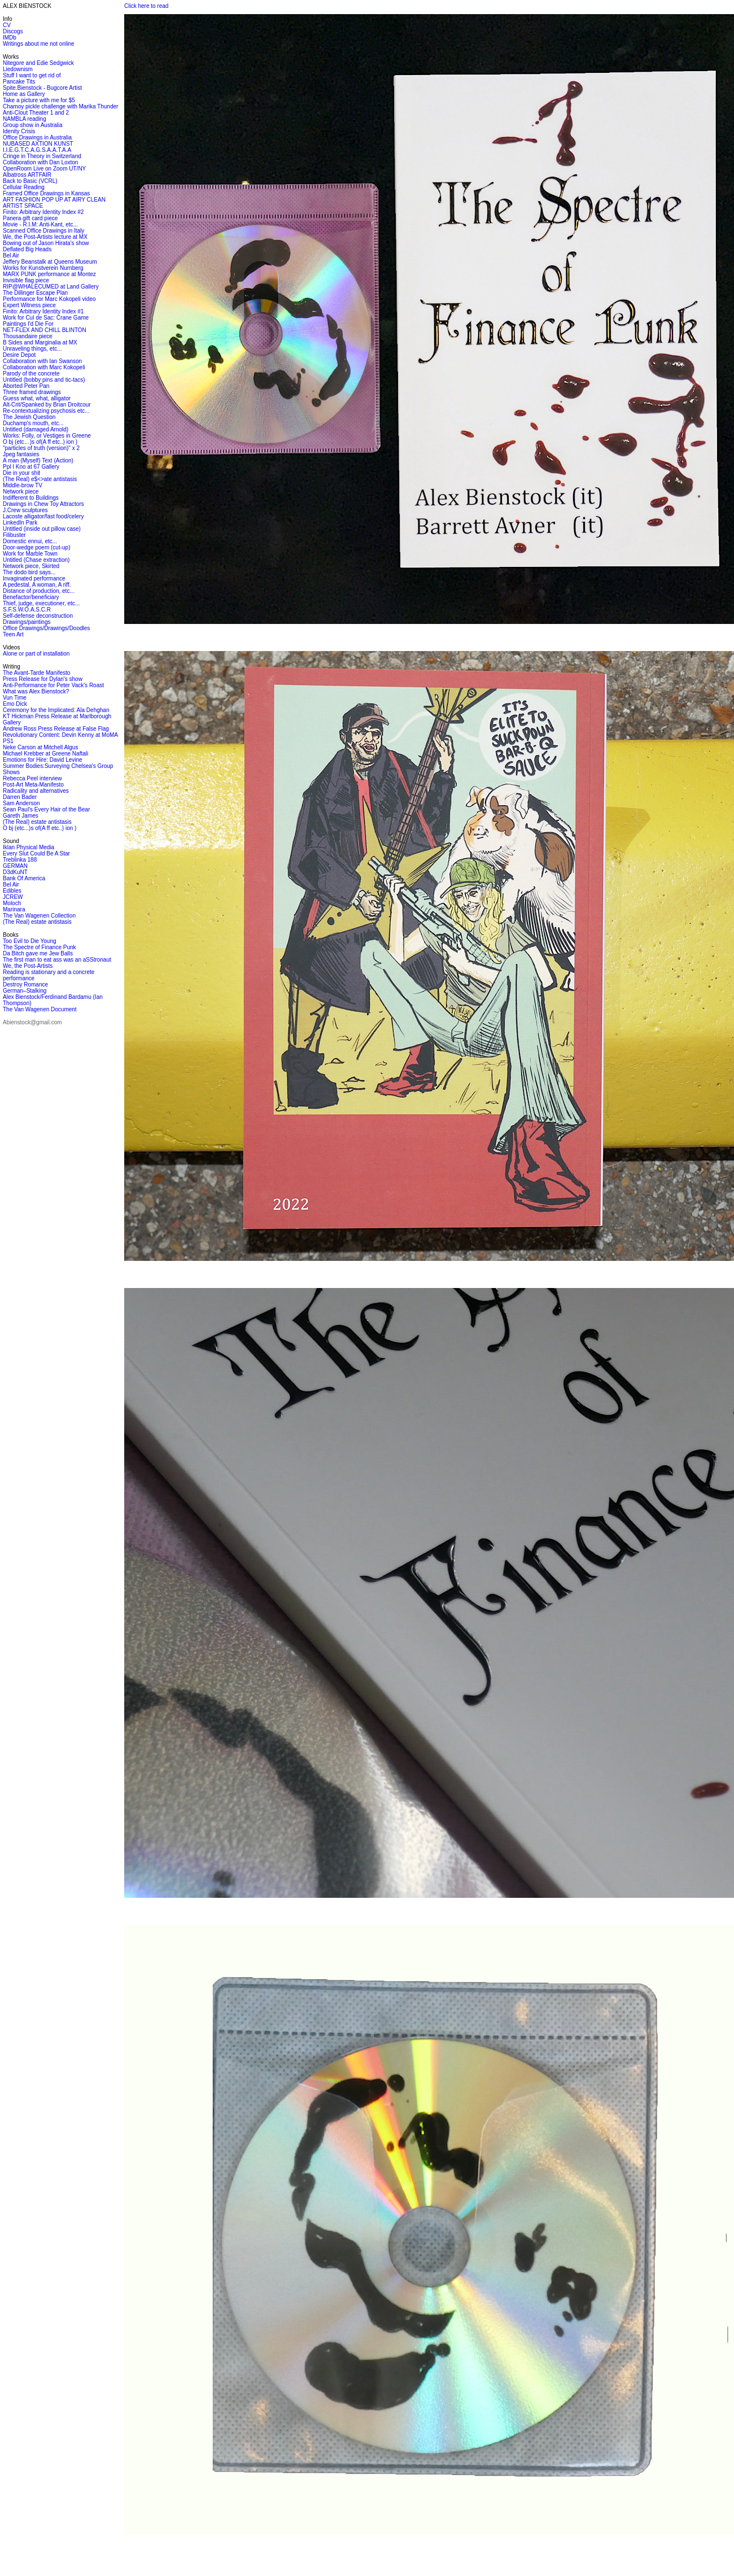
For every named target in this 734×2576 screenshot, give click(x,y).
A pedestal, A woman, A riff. (37, 585)
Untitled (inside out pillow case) (42, 529)
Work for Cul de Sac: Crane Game (46, 318)
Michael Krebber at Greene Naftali (45, 753)
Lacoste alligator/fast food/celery (43, 516)
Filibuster (14, 535)
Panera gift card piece (30, 218)
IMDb (9, 37)
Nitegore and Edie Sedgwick (38, 63)
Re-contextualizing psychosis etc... (46, 411)
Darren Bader (20, 797)
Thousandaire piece (28, 336)
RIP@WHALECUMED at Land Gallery (51, 286)
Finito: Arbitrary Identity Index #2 (43, 212)
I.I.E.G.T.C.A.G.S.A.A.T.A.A (37, 150)
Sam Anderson (21, 803)
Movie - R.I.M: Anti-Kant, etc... (40, 224)
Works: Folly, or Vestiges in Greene (47, 436)
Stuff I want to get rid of (32, 75)
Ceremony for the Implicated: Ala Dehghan (56, 710)
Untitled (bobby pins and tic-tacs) (44, 380)
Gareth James (20, 816)
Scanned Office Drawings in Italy (43, 231)
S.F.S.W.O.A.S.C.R (27, 609)
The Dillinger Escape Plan (35, 293)
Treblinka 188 (20, 860)
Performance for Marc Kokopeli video (49, 299)
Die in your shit (21, 473)
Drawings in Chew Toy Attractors (43, 504)
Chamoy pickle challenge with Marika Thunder (60, 106)
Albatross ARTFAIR (27, 175)
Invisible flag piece (26, 280)
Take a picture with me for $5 (39, 100)
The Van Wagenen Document (40, 1009)
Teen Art (13, 634)
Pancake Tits (19, 81)
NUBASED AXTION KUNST (38, 144)
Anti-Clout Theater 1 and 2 (36, 113)
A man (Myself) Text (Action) (38, 460)
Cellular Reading (24, 187)
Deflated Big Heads (27, 249)
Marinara (14, 909)
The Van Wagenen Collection (39, 915)
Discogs (13, 31)
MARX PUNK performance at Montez (49, 274)
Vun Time (15, 698)
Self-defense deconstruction (38, 616)
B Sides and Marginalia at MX (40, 342)
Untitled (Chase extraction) (36, 560)
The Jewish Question (29, 417)
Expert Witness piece (29, 305)
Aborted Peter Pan (26, 386)
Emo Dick (15, 704)
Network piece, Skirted (31, 566)
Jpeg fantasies (21, 454)
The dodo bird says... (29, 572)
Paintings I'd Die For (28, 324)
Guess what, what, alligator (37, 398)
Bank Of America (24, 878)
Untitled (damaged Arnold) (35, 429)
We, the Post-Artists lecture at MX (45, 237)
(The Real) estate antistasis (37, 822)
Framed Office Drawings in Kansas (46, 193)
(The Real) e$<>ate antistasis (40, 479)
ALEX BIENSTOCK (27, 6)
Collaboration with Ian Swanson (42, 361)
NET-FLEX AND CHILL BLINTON (44, 330)
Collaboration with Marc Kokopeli (44, 367)
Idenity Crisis (19, 131)
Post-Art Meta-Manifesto (33, 784)
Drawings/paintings (27, 622)
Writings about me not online (39, 44)
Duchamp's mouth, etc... (33, 423)
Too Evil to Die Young (29, 941)
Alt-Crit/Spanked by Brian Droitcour (47, 404)
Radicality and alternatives (36, 791)
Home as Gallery (24, 94)
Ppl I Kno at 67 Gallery (31, 467)
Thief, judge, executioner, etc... (41, 603)
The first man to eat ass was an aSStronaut (57, 960)
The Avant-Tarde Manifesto (36, 673)
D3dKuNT (15, 872)
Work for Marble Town (30, 554)
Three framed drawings (32, 392)
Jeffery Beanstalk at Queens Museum (50, 262)
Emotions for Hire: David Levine (42, 760)
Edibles (12, 891)
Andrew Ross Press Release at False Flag (56, 729)
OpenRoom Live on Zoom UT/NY (44, 168)
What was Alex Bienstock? (36, 691)
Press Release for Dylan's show (42, 679)
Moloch (12, 903)
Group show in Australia (33, 125)
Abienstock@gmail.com (32, 1022)
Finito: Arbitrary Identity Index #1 (43, 311)
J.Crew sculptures (25, 510)
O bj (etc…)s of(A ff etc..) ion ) (40, 442)
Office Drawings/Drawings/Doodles (46, 628)
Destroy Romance (25, 984)
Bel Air (11, 255)
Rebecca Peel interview (32, 778)
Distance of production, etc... (39, 591)
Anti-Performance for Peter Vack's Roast (53, 685)
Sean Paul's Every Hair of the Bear (46, 809)
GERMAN (15, 866)
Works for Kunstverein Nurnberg (43, 268)
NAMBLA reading (24, 119)
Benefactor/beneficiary (31, 597)
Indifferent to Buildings (31, 498)
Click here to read (146, 6)
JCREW (13, 897)
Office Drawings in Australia (37, 137)
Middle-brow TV (22, 485)
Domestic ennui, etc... (30, 541)
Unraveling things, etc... (32, 349)
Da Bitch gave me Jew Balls (38, 953)
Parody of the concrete (31, 373)
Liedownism (18, 69)
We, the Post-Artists (28, 966)
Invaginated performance (34, 578)
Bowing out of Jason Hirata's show (46, 243)
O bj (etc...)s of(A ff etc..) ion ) (39, 828)
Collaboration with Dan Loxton (40, 162)
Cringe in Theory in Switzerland (42, 156)
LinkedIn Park (20, 522)
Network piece (20, 491)
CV (7, 25)
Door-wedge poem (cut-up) (37, 547)
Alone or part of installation (36, 653)
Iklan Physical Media (28, 847)
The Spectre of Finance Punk (39, 947)
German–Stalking (24, 991)
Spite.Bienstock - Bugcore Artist (42, 88)
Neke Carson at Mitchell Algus (40, 747)
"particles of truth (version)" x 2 (41, 448)
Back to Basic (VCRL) (30, 181)
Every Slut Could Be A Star (36, 853)
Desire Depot (19, 355)
